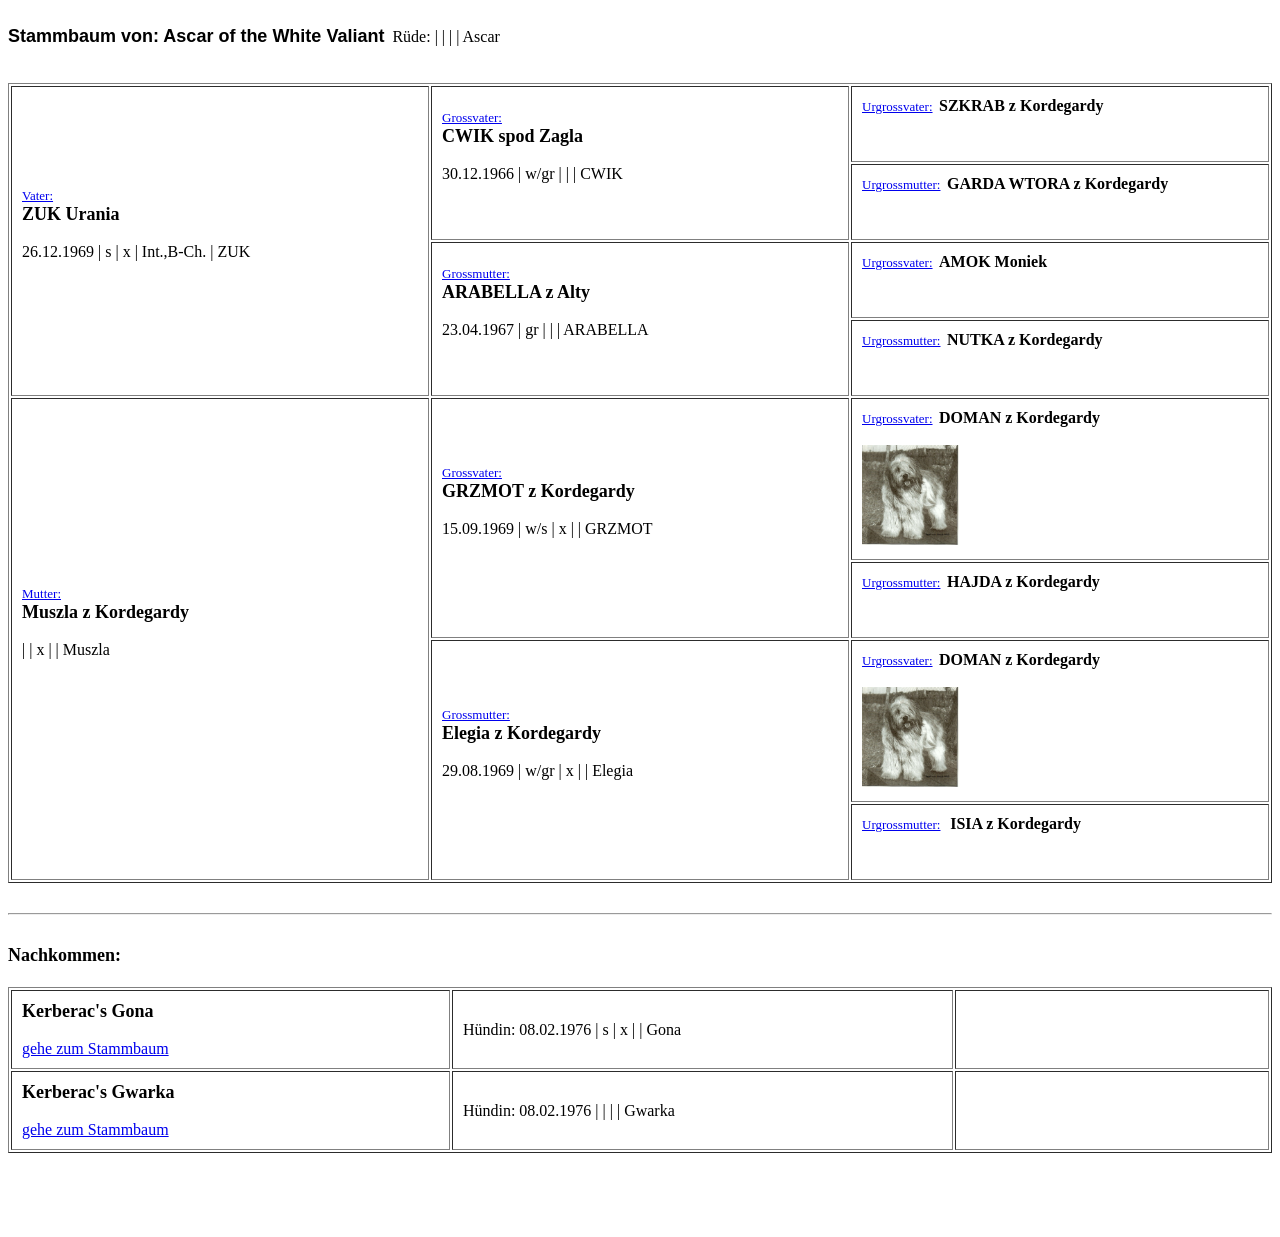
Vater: (37, 195)
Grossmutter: (476, 273)
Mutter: (41, 593)
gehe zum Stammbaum (95, 1048)
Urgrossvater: (897, 106)
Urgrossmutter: (901, 184)
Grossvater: (472, 117)
